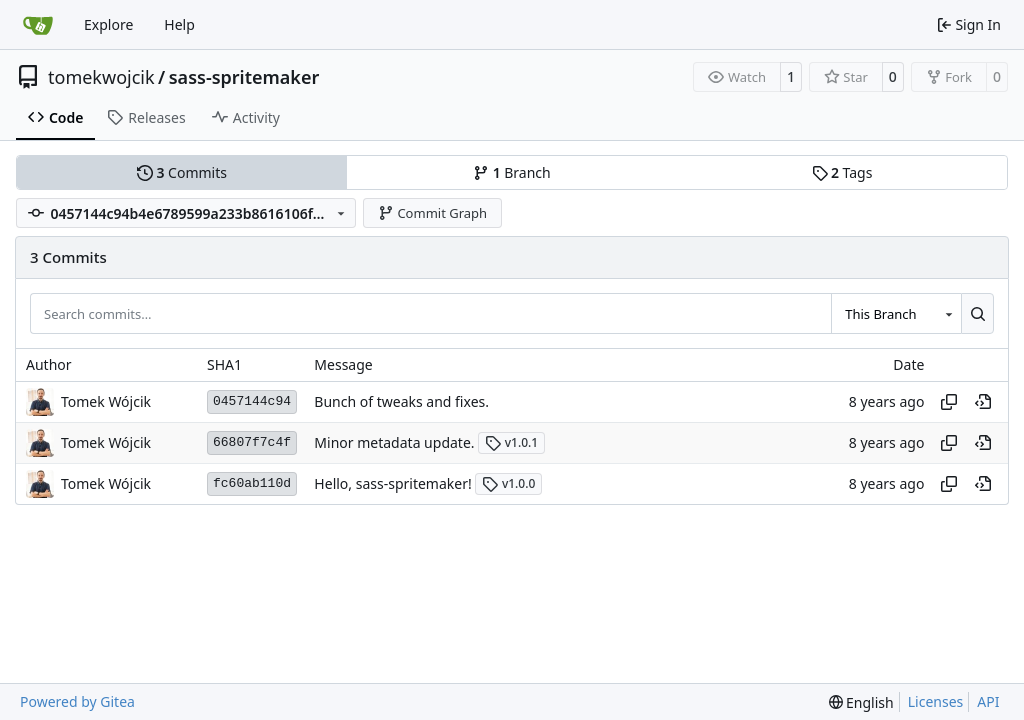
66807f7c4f (252, 442)
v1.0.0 (508, 483)
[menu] (861, 702)
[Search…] (977, 313)
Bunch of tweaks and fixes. (401, 401)
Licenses (936, 701)
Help (179, 24)
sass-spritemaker (244, 77)
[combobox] (896, 313)
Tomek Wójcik (106, 401)
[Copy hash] (949, 402)
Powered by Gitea (77, 701)
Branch (512, 172)
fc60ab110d (252, 483)
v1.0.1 (511, 442)
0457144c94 (252, 401)
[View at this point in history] (983, 402)
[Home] (38, 25)
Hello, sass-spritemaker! (392, 483)
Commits (182, 172)
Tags (842, 172)
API (988, 701)
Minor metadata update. (394, 442)
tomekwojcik (101, 77)
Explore (108, 24)
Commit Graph (432, 213)
